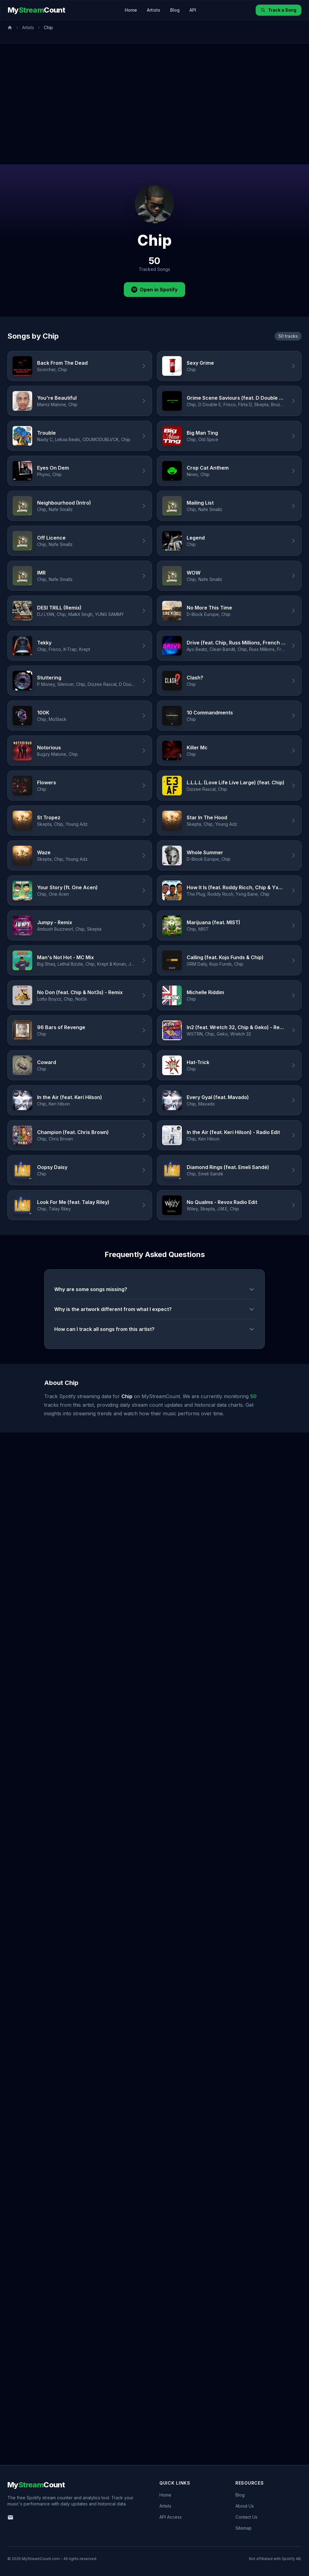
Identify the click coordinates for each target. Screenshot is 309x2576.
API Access (170, 2517)
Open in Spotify (154, 289)
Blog (175, 10)
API (192, 10)
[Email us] (10, 2517)
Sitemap (243, 2528)
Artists (153, 10)
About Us (244, 2506)
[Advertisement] (57, 103)
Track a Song (278, 10)
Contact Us (246, 2517)
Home (131, 10)
